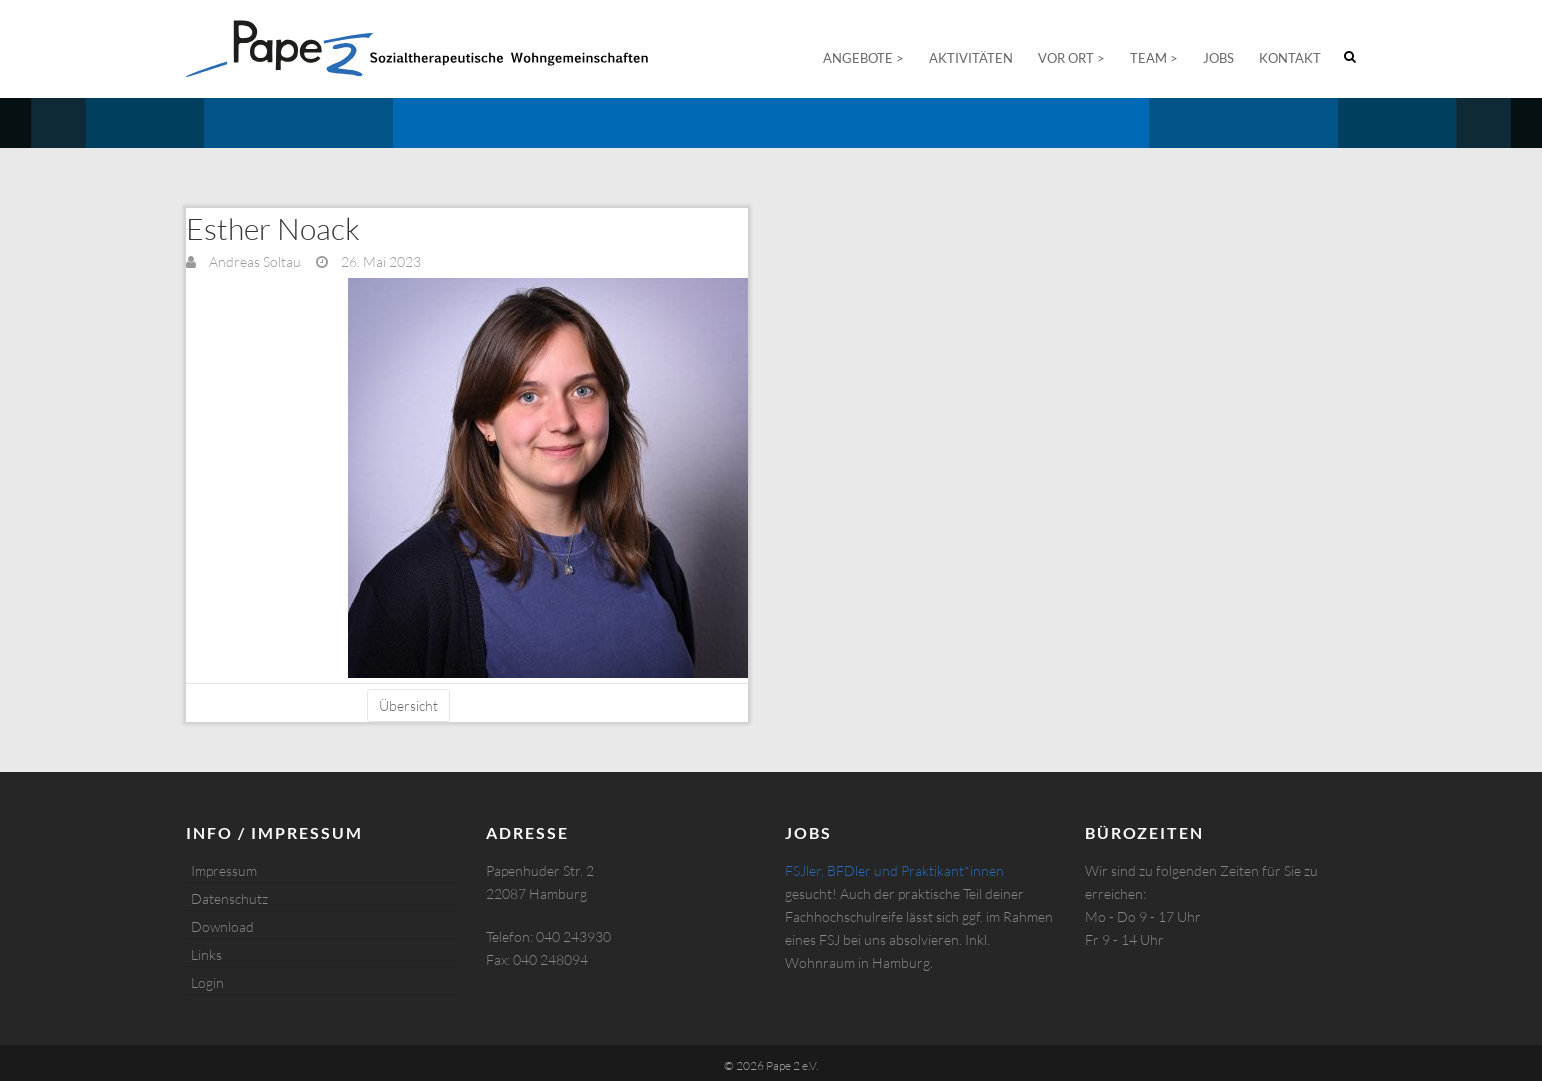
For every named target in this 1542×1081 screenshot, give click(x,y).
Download (222, 926)
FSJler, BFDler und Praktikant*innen (894, 870)
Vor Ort (1066, 58)
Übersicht (408, 705)
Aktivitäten (971, 58)
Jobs (1218, 58)
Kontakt (1290, 58)
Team (1148, 58)
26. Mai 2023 (379, 261)
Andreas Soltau (253, 261)
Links (206, 954)
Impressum (224, 870)
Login (207, 982)
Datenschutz (229, 898)
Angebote (858, 58)
